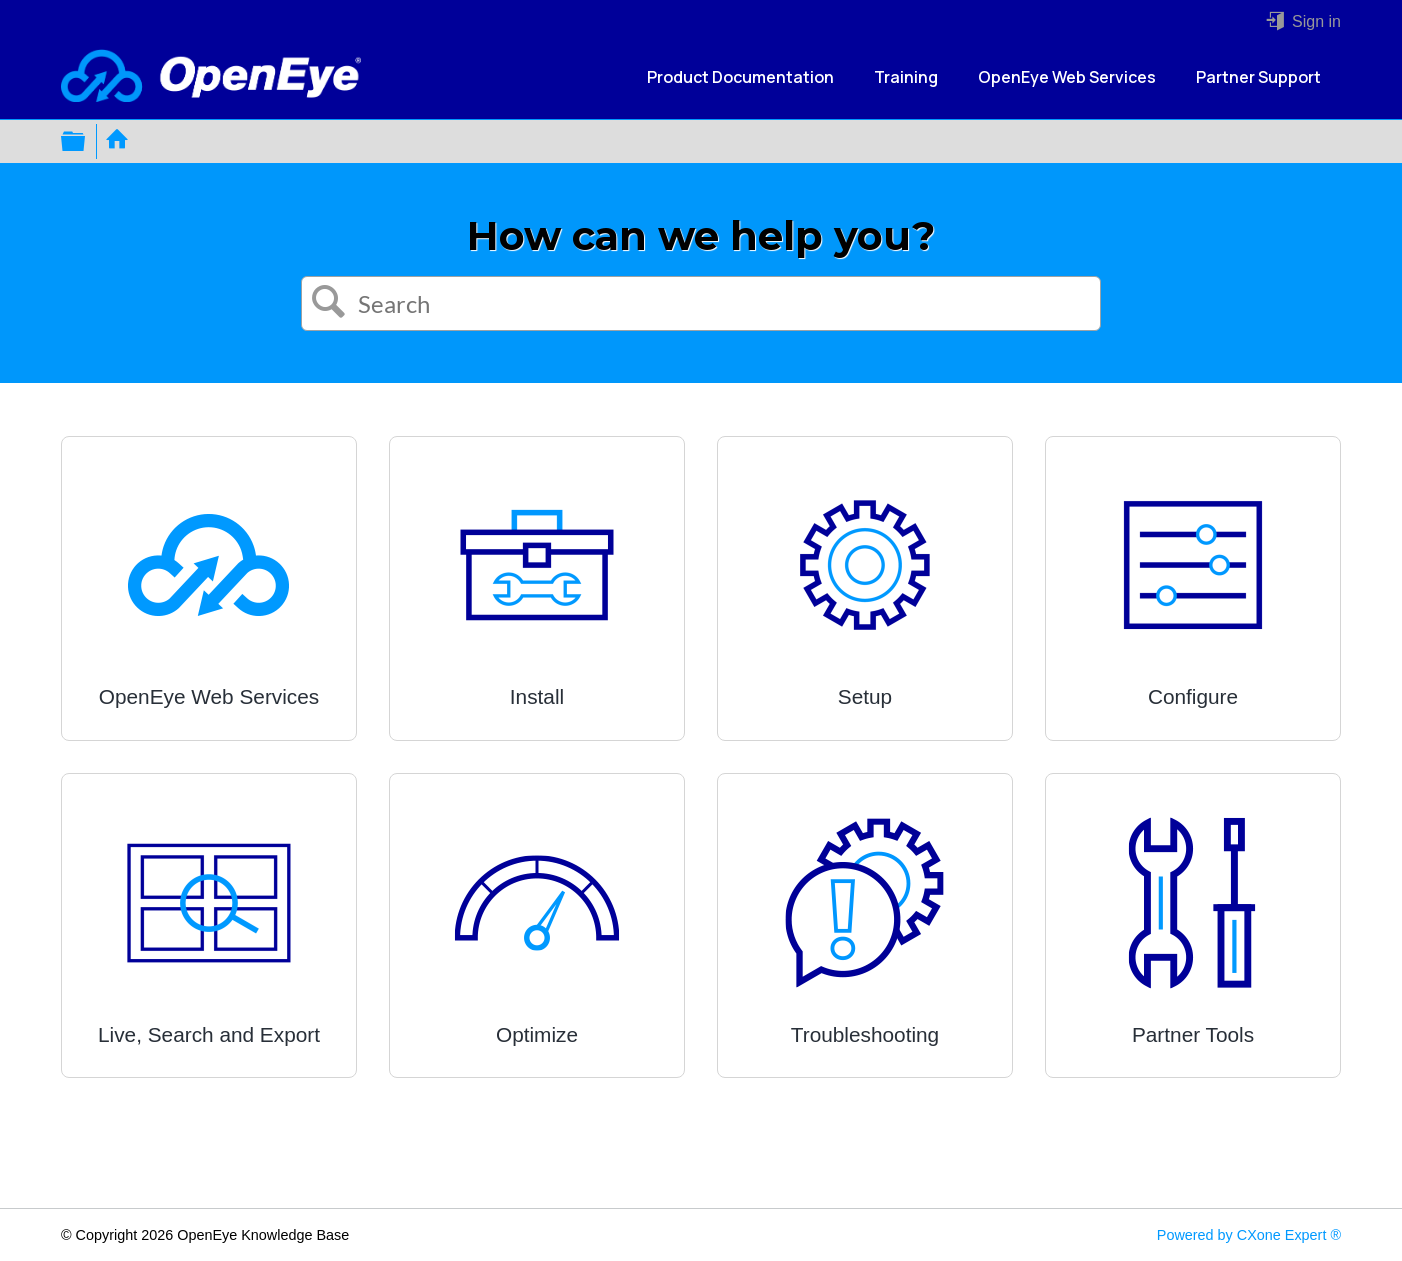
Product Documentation (740, 77)
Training (906, 77)
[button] (329, 304)
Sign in (1314, 21)
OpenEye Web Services (1067, 77)
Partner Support (1258, 77)
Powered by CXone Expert (1249, 1235)
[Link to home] (211, 77)
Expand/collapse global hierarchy (86, 141)
